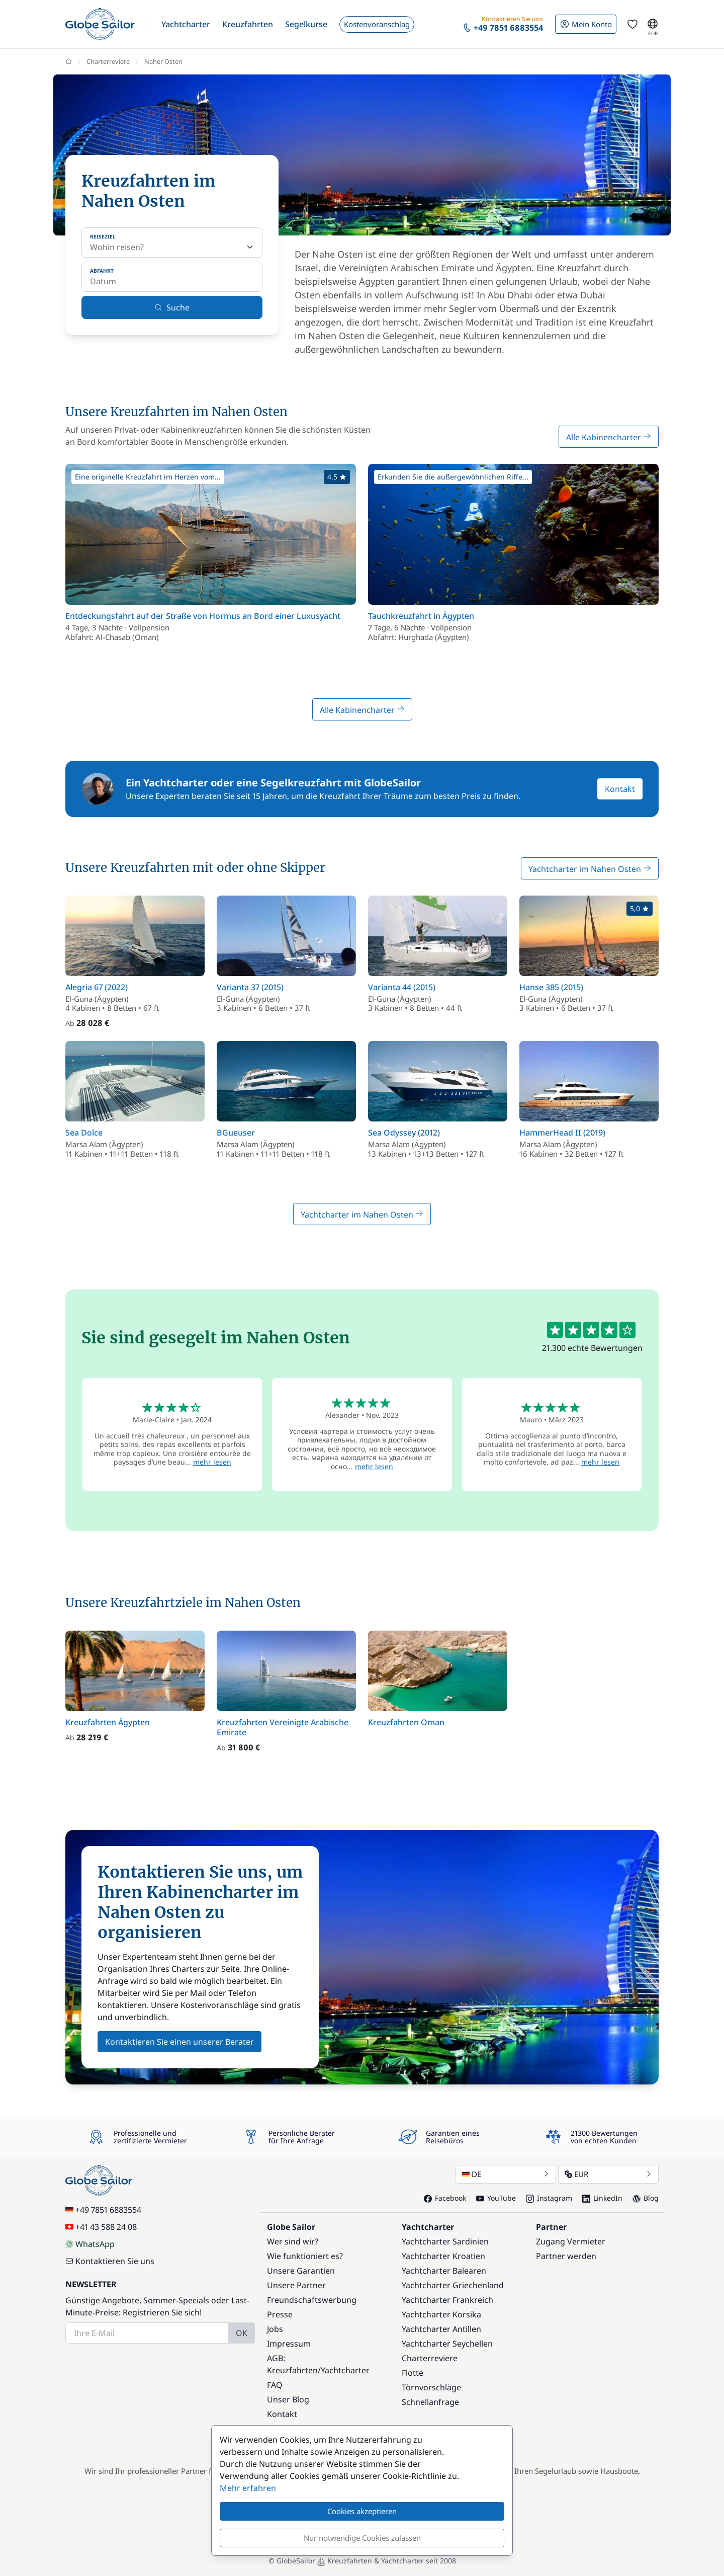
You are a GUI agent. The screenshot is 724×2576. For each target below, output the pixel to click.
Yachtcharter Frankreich (447, 2299)
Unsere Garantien (301, 2270)
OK (241, 2333)
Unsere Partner (296, 2285)
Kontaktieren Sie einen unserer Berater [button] (179, 2041)
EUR (608, 2174)
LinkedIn (602, 2198)
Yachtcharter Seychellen (447, 2343)
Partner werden (566, 2256)
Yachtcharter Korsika (441, 2314)
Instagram (549, 2198)
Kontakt (620, 788)
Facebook (445, 2198)
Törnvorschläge (431, 2387)
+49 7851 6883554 (103, 2209)
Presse (280, 2314)
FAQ (275, 2384)
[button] (185, 24)
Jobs (275, 2328)
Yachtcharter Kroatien (443, 2256)
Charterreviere (430, 2358)
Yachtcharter (345, 2370)
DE (506, 2174)
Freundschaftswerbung (311, 2299)
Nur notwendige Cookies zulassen (362, 2538)
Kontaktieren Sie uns (109, 2261)
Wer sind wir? (292, 2241)
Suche (172, 307)
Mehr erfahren (248, 2487)
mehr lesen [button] (212, 1462)
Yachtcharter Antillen (441, 2328)
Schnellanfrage (430, 2401)
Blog (645, 2198)
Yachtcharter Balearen (444, 2270)
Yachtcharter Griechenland (453, 2285)
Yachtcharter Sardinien (445, 2241)
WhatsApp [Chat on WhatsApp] (90, 2243)
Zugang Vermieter (570, 2241)
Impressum (289, 2343)
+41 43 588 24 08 (101, 2226)
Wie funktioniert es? (305, 2256)
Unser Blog (288, 2399)
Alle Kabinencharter (608, 437)
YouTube (496, 2198)
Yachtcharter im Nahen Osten (589, 868)
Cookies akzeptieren (362, 2511)
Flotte (412, 2372)
